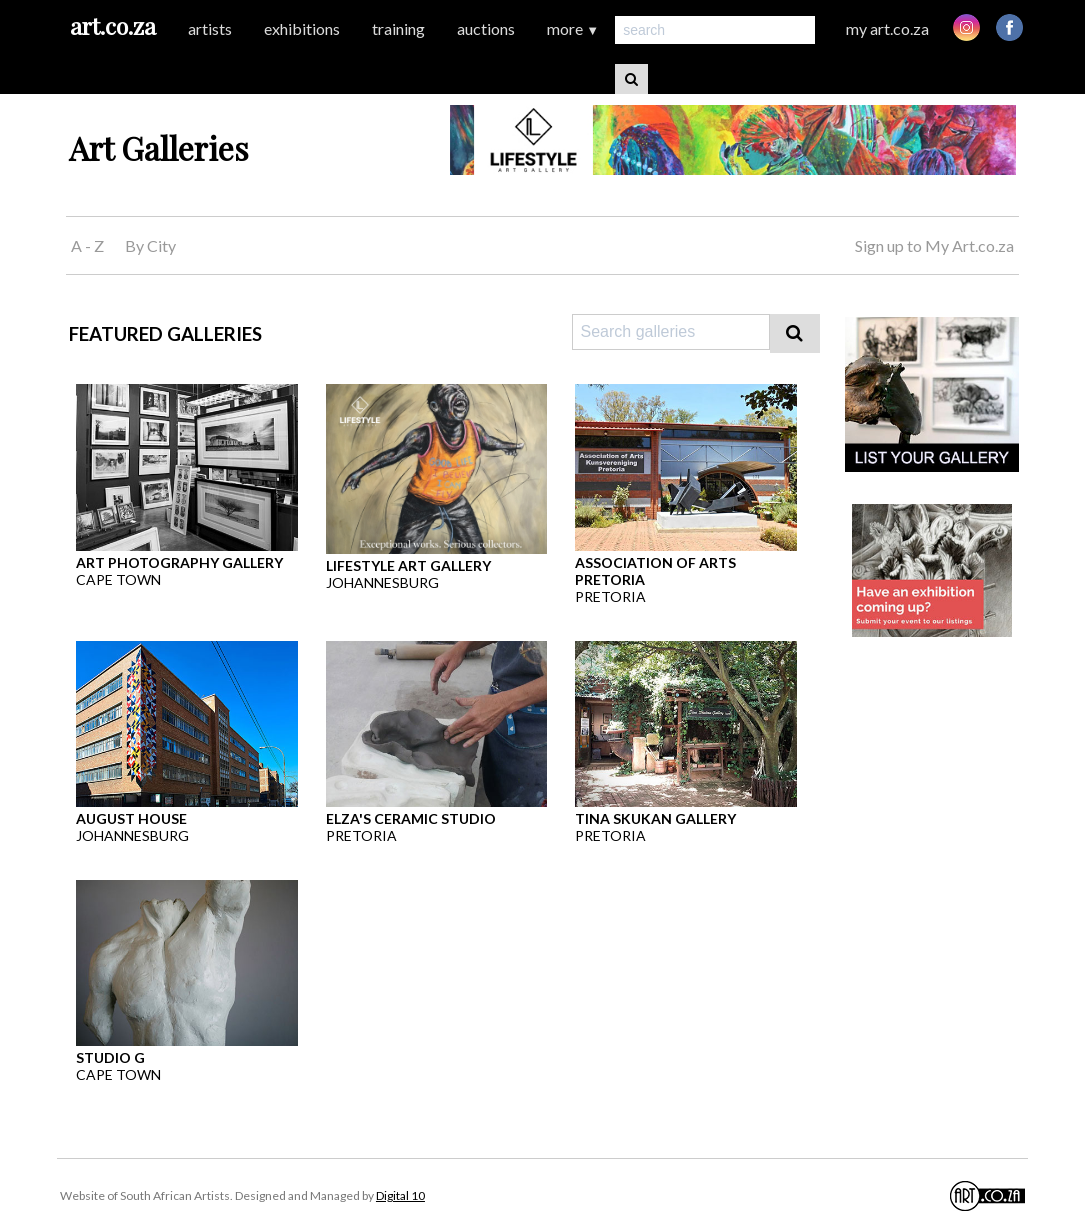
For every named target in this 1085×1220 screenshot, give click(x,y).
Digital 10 (400, 1195)
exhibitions (302, 28)
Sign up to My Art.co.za (934, 245)
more (573, 28)
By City (150, 245)
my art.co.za (887, 28)
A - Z (87, 245)
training (398, 28)
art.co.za (113, 25)
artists (210, 28)
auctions (486, 28)
